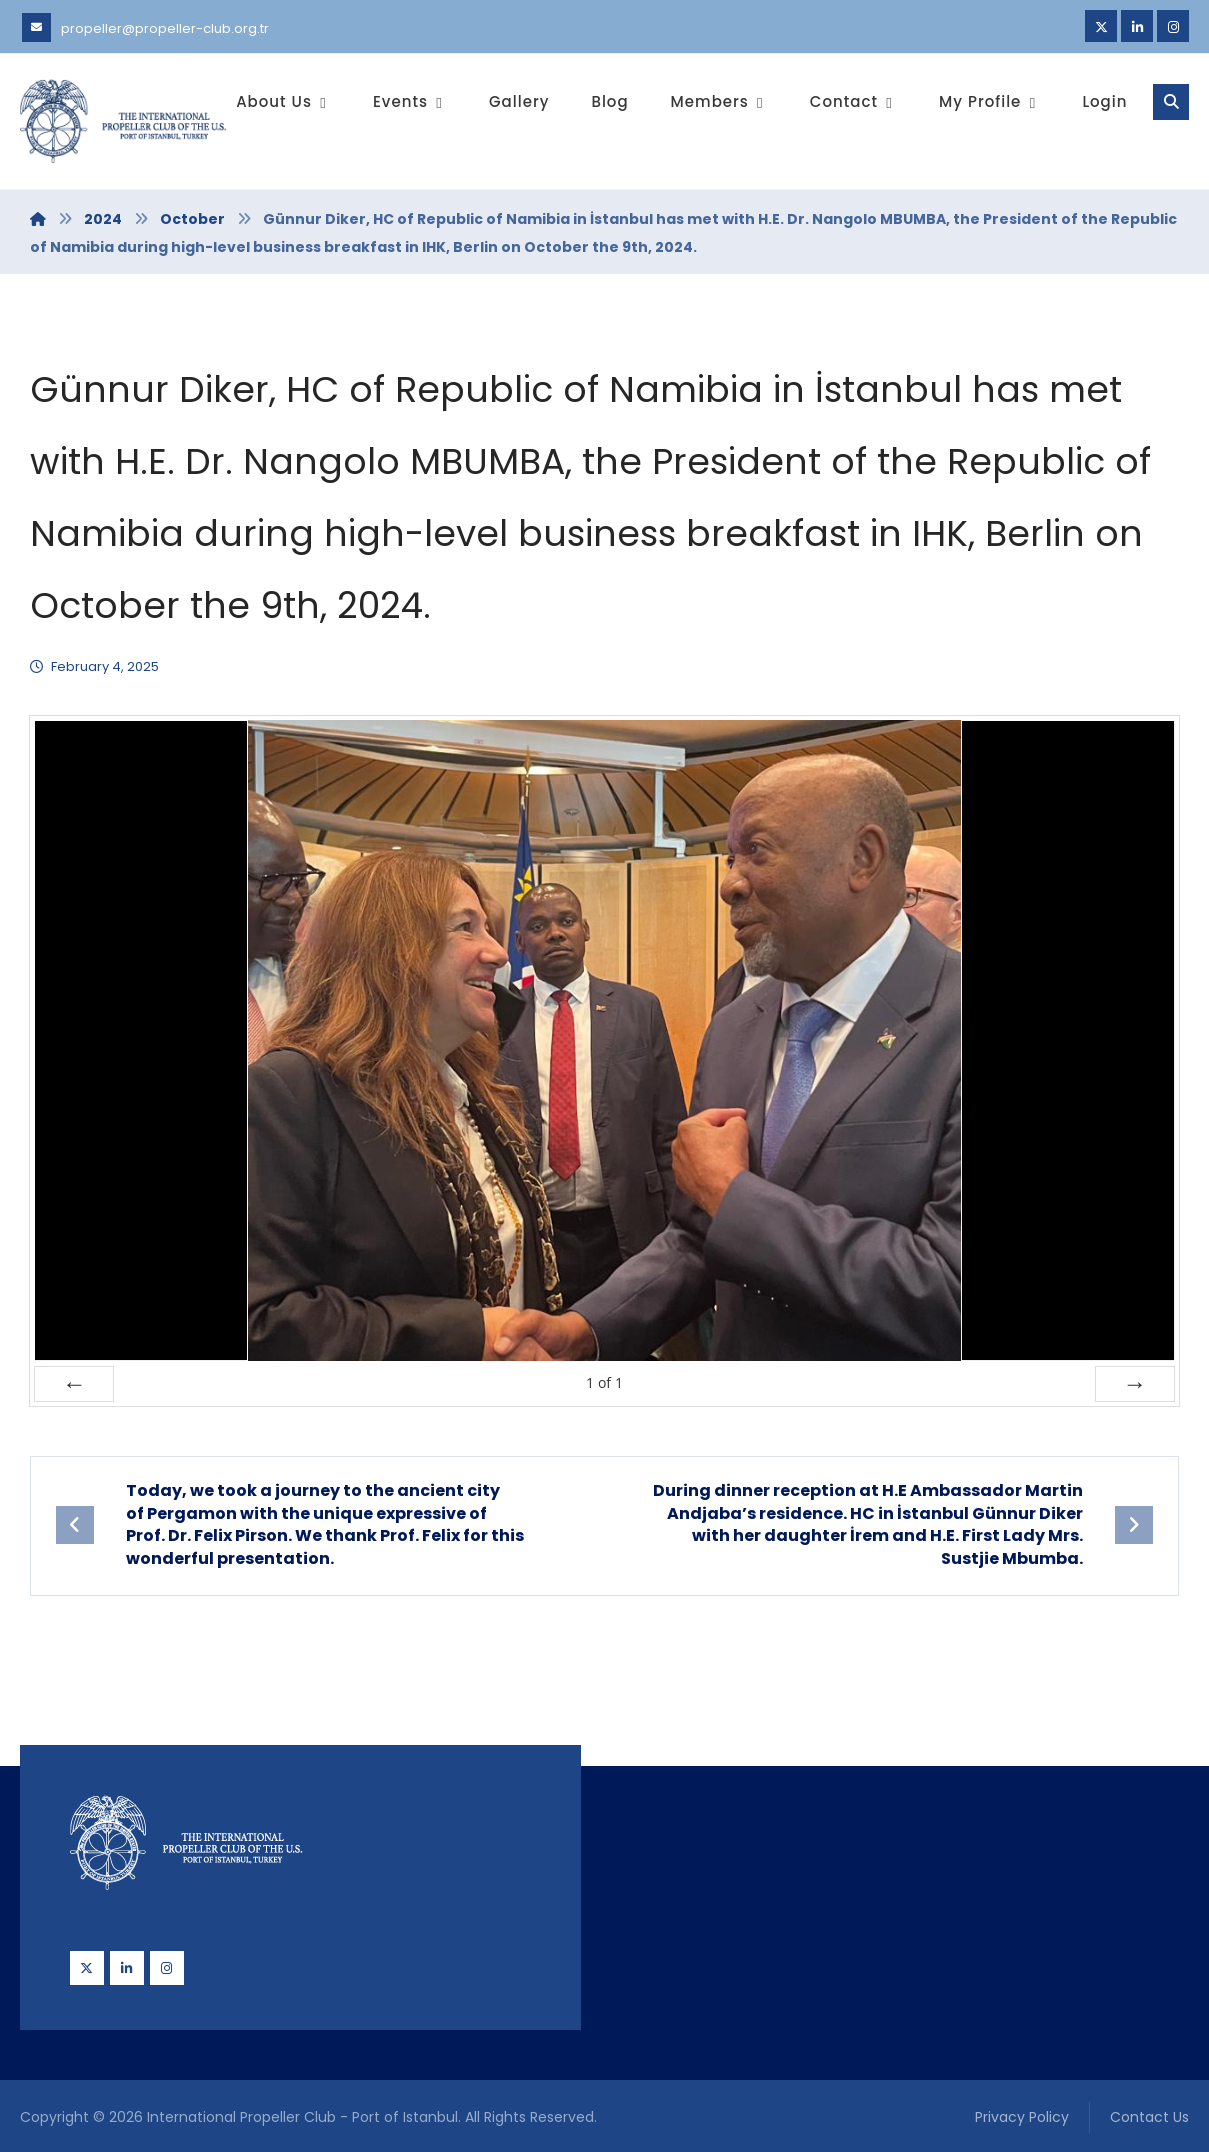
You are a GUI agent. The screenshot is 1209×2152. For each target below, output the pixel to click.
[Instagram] (1173, 26)
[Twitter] (1101, 26)
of (604, 1382)
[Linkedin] (1137, 26)
